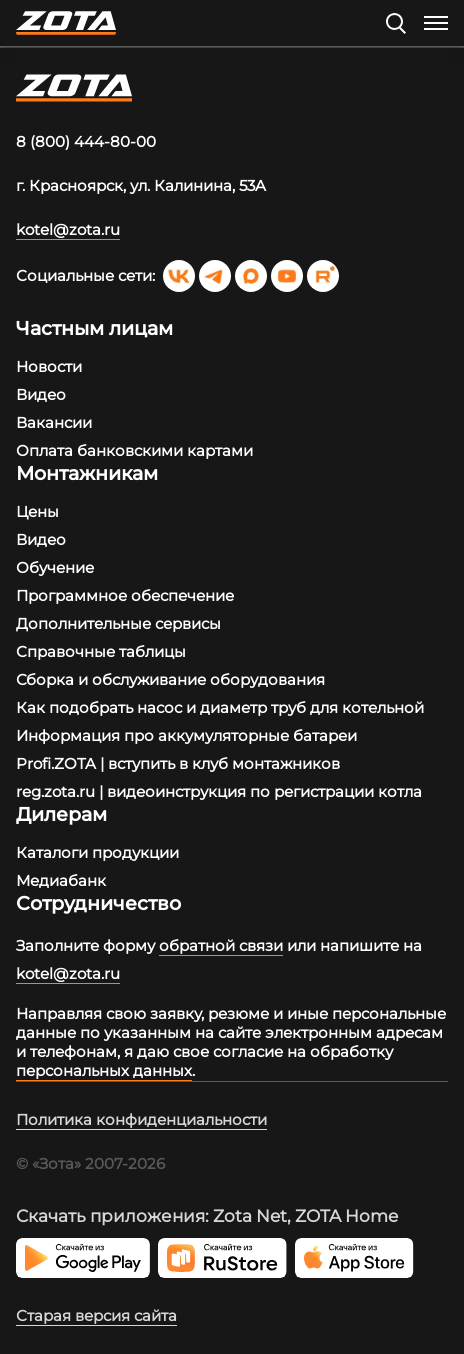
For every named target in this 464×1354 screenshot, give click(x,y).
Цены (37, 511)
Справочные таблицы (101, 651)
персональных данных (104, 1070)
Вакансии (54, 422)
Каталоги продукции (97, 852)
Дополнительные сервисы (118, 623)
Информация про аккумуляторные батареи (186, 735)
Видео (41, 394)
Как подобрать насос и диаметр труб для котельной (220, 707)
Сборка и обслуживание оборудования (170, 679)
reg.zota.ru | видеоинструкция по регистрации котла (219, 791)
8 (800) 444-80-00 (86, 141)
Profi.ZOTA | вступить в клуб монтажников (178, 763)
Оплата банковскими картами (134, 450)
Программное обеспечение (125, 595)
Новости (49, 366)
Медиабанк (61, 880)
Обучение (55, 567)
